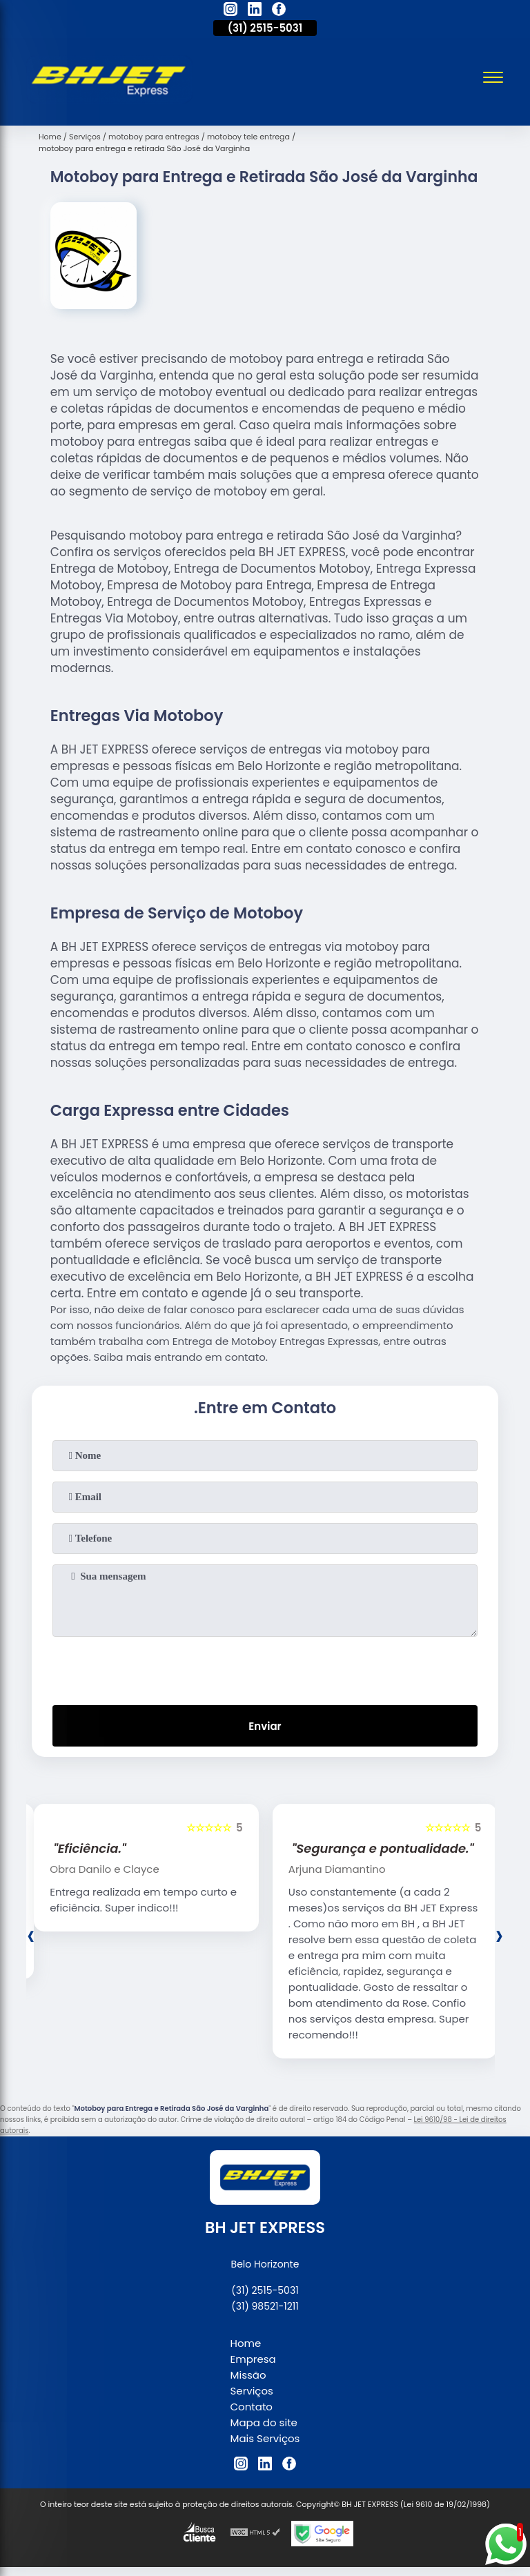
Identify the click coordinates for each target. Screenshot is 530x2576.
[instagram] (230, 11)
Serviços (251, 2390)
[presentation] (265, 1668)
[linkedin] (255, 11)
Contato (251, 2406)
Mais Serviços (265, 2438)
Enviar (264, 1726)
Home (246, 2343)
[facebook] (279, 11)
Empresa (253, 2359)
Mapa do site (263, 2422)
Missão (248, 2375)
